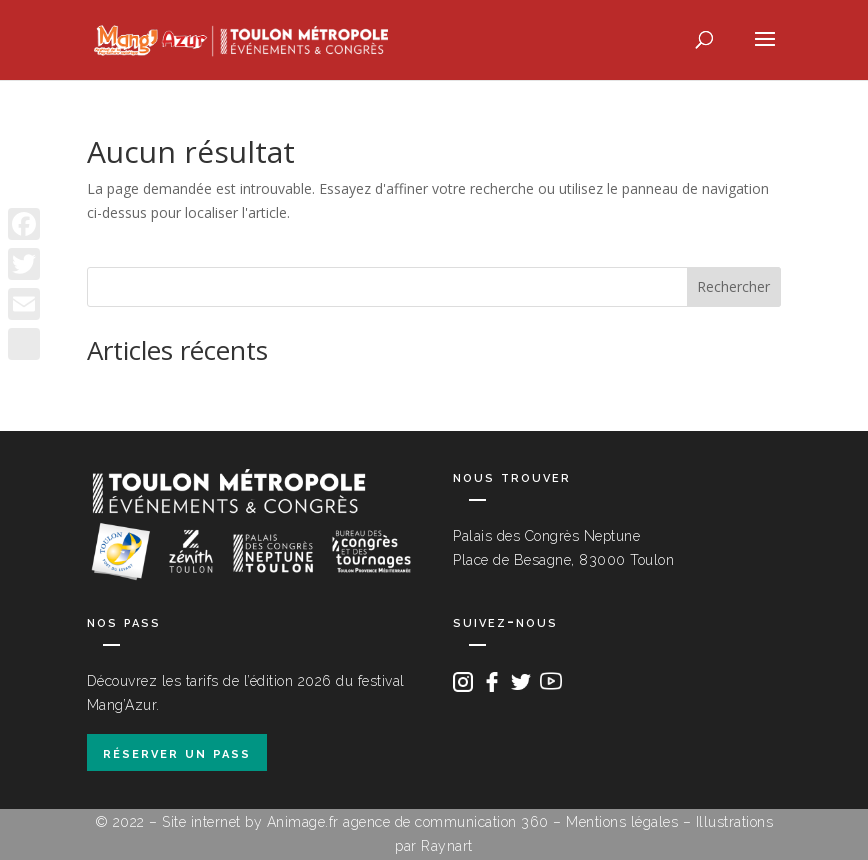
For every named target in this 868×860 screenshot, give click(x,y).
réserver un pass (177, 752)
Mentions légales (622, 822)
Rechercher (733, 286)
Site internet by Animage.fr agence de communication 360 (355, 822)
